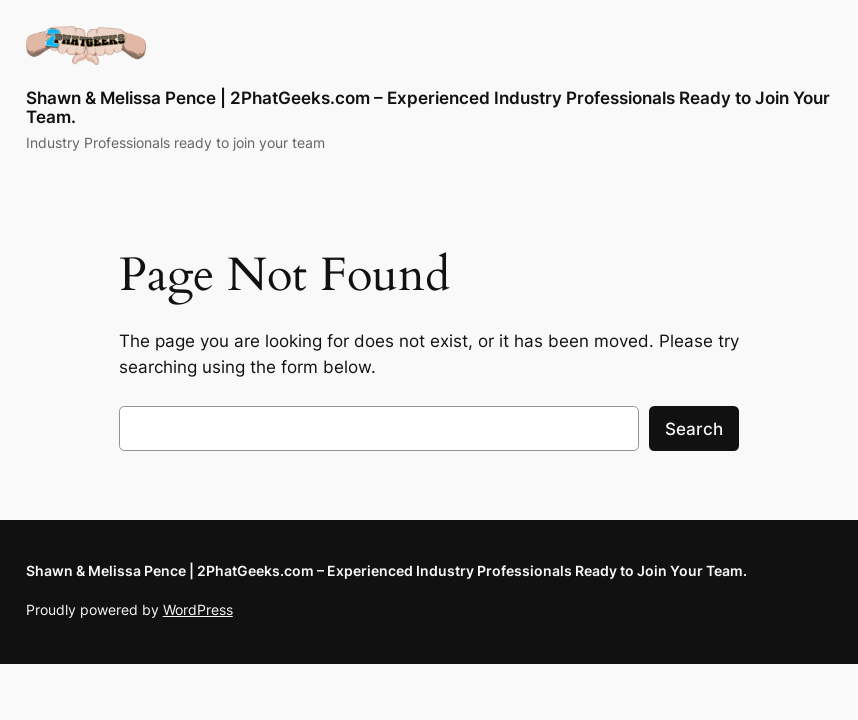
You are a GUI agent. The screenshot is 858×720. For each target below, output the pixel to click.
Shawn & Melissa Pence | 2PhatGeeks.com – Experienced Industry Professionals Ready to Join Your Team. (428, 107)
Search (694, 429)
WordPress (198, 609)
